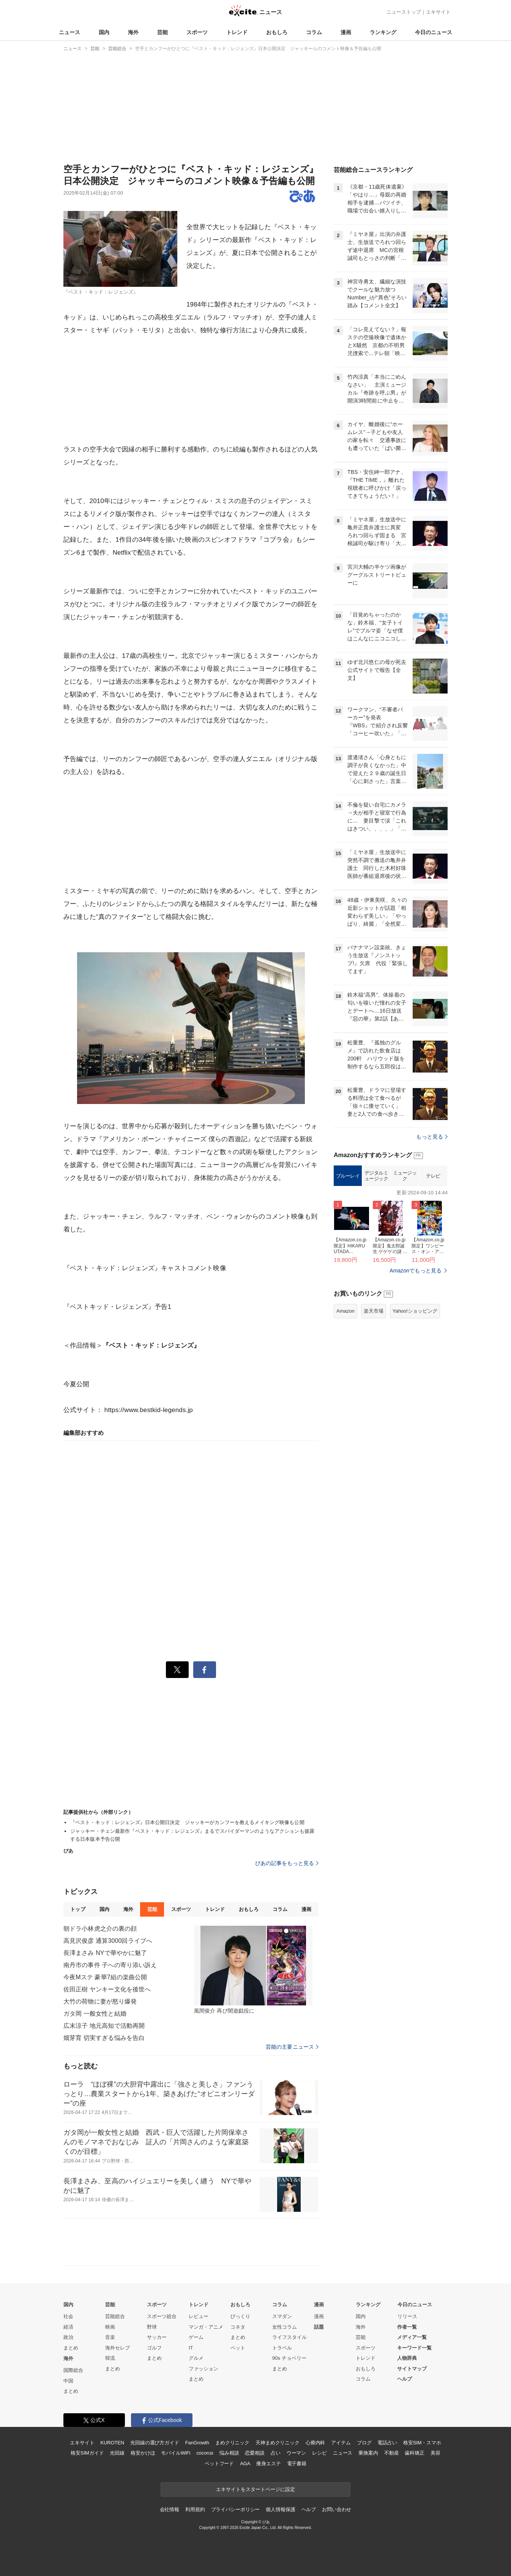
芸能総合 (115, 2316)
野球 (152, 2327)
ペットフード (219, 2463)
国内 (104, 32)
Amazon (345, 1311)
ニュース (69, 32)
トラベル (282, 2348)
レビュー (198, 2316)
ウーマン (296, 2453)
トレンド (237, 32)
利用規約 (195, 2509)
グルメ (196, 2358)
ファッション (203, 2369)
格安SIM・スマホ (422, 2442)
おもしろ (276, 32)
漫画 (346, 32)
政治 (68, 2337)
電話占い (387, 2442)
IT (191, 2348)
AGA (245, 2463)
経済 (68, 2327)
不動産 (391, 2453)
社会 (68, 2316)
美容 (435, 2453)
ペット (237, 2348)
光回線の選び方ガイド (154, 2442)
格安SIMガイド (87, 2453)
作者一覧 (407, 2327)
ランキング (383, 32)
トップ (77, 1909)
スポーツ (197, 32)
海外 (133, 32)
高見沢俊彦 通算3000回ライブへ (107, 1941)
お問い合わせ (336, 2509)
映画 (110, 2327)
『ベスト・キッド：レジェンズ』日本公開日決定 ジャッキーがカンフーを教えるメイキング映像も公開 (187, 1822)
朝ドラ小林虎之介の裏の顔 (100, 1928)
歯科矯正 (414, 2453)
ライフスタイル (289, 2337)
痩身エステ (268, 2463)
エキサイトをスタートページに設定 (255, 2489)
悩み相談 (229, 2453)
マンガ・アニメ (206, 2327)
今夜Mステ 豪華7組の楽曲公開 (105, 1977)
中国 (68, 2381)
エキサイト (438, 12)
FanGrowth (197, 2442)
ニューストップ (403, 12)
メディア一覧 (412, 2337)
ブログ (364, 2442)
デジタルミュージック (376, 1176)
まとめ (70, 2348)
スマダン (282, 2316)
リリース (407, 2316)
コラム (314, 32)
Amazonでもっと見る (416, 1271)
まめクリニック (232, 2442)
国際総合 (73, 2370)
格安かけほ (143, 2453)
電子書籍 (296, 2463)
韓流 (110, 2358)
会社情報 (169, 2509)
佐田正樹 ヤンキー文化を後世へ (107, 1989)
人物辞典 (407, 2358)
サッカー (157, 2337)
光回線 (117, 2453)
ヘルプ (404, 2379)
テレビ (433, 1176)
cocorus (204, 2453)
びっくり (240, 2316)
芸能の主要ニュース (292, 2046)
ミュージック (405, 1176)
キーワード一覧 (414, 2348)
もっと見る (432, 1137)
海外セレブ (117, 2348)
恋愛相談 (254, 2453)
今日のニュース (433, 32)
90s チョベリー (289, 2358)
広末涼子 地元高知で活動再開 (104, 2025)
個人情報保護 (280, 2509)
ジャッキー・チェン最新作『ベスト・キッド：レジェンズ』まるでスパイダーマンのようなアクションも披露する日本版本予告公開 (192, 1835)
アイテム (340, 2442)
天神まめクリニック (278, 2442)
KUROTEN (112, 2442)
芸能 (162, 32)
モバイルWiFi (175, 2453)
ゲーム (196, 2337)
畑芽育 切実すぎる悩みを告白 (104, 2038)
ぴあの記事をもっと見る (287, 1863)
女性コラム (284, 2327)
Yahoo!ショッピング (415, 1311)
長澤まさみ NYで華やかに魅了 (105, 1953)
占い (276, 2453)
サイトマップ (412, 2369)
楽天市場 (373, 1311)
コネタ (237, 2327)
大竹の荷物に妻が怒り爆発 (100, 2001)
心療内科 (315, 2442)
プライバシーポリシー (235, 2509)
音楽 (110, 2337)
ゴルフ (154, 2348)
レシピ (319, 2453)
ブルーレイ (348, 1176)
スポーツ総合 (162, 2316)
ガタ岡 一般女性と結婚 (94, 2013)
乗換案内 (368, 2453)
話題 (319, 2327)
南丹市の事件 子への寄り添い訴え (110, 1965)
